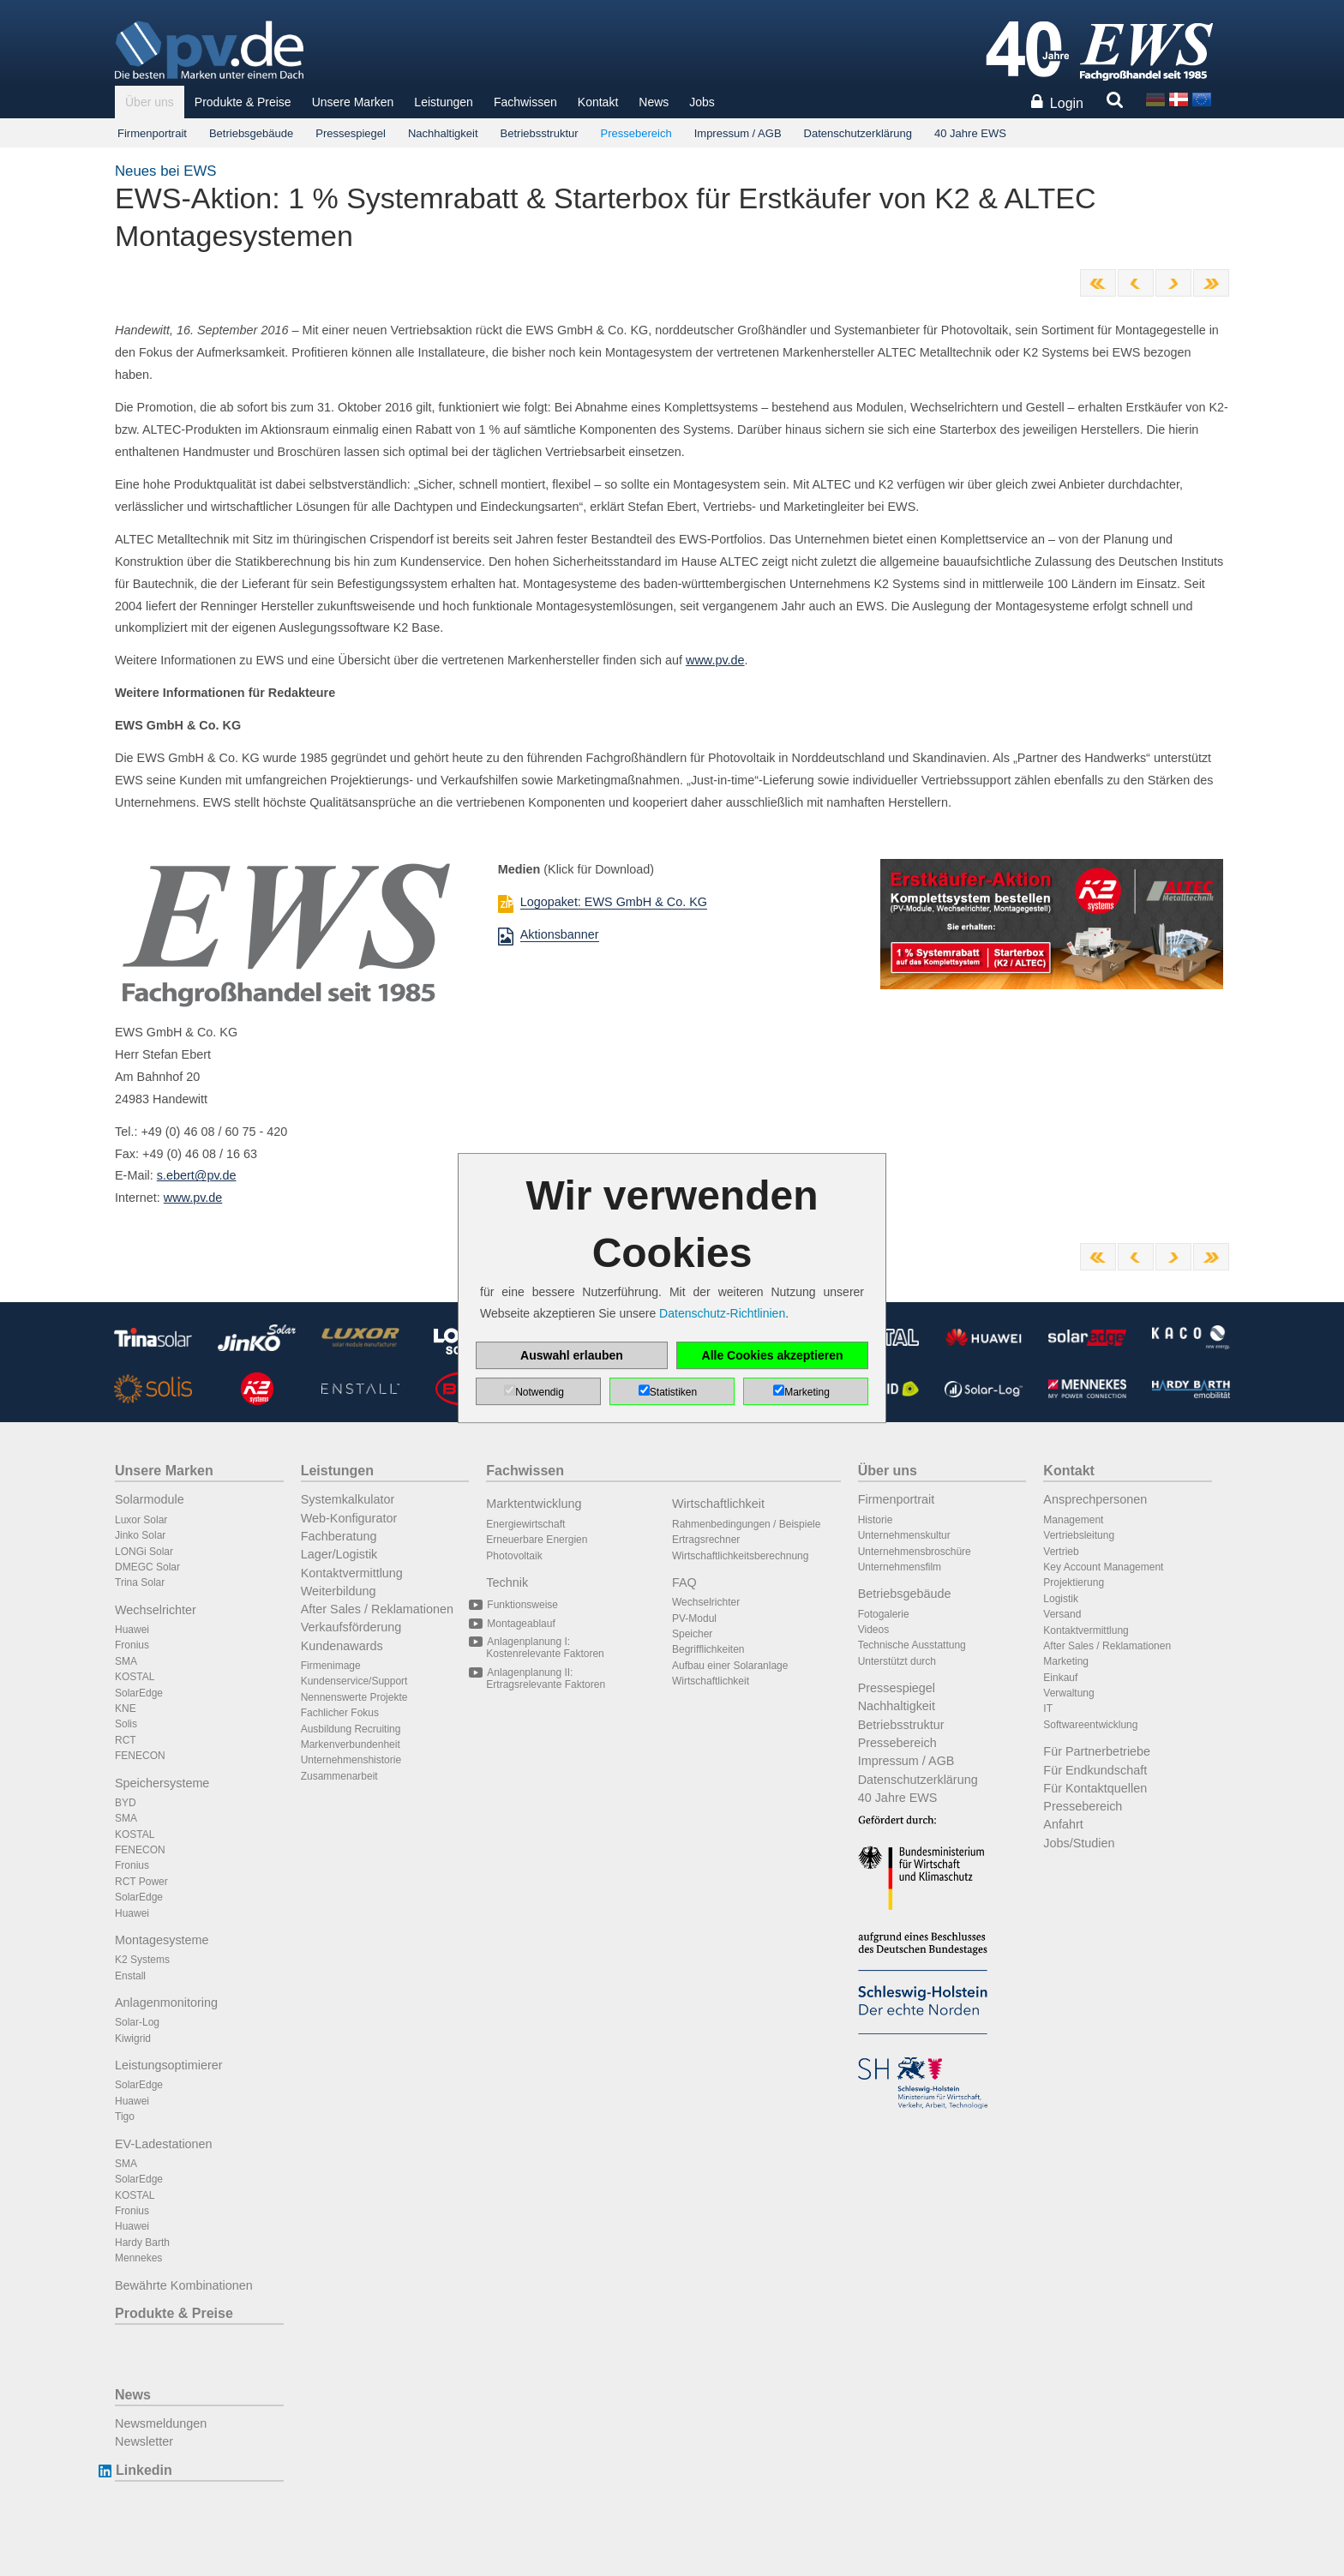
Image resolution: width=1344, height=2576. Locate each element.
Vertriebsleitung (1078, 1535)
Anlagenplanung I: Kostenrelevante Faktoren (544, 1648)
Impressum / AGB (738, 133)
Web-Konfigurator (349, 1518)
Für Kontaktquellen (1095, 1788)
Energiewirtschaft (525, 1524)
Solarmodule (149, 1499)
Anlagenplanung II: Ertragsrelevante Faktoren (545, 1678)
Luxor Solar (141, 1520)
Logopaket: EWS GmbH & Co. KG (613, 902)
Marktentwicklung (533, 1503)
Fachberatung (339, 1536)
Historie (875, 1520)
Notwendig (539, 1392)
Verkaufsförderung (351, 1627)
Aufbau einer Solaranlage (730, 1666)
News (654, 102)
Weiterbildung (338, 1591)
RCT (125, 1740)
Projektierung (1073, 1582)
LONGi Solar (144, 1552)
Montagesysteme (162, 1940)
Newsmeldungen (161, 2423)
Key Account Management (1103, 1567)
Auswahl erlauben (571, 1355)
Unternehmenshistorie (351, 1760)
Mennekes (138, 2258)
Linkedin (143, 2470)
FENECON (140, 1756)
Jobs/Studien (1078, 1843)
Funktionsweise (522, 1605)
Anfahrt (1063, 1824)
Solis (126, 1724)
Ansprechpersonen (1095, 1499)
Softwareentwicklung (1090, 1725)
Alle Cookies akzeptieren (772, 1355)
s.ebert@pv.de (197, 1175)
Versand (1062, 1614)
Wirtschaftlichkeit (718, 1503)
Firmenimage (331, 1666)
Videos (873, 1630)
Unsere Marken (353, 102)
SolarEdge (139, 1693)
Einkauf (1060, 1678)
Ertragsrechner (706, 1540)
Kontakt (598, 102)
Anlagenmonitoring (166, 2002)
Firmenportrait (152, 133)
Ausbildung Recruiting (351, 1729)
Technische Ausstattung (912, 1645)
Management (1073, 1520)
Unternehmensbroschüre (914, 1552)
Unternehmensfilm (899, 1567)
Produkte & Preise (243, 102)
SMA (126, 1661)
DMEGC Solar (147, 1567)
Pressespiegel (350, 133)
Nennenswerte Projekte (354, 1697)
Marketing (1066, 1661)
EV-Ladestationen (164, 2144)
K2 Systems (142, 1960)
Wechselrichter (155, 1610)
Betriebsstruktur (540, 133)
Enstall (130, 1976)
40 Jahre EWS (970, 133)
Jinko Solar (140, 1535)
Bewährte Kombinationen (184, 2285)
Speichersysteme (162, 1783)
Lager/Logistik (339, 1554)
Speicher (692, 1634)
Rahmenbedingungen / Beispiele (746, 1524)
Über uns (149, 102)
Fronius (132, 1645)
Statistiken (673, 1392)
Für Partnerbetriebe (1096, 1751)
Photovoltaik (514, 1556)
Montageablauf (520, 1624)
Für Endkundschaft (1095, 1770)
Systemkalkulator (348, 1499)
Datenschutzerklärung (858, 133)
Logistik (1060, 1599)
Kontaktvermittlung (352, 1573)
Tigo (125, 2117)
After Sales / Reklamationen (377, 1609)
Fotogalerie (883, 1614)
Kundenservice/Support (354, 1681)
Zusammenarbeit (339, 1776)
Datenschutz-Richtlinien (722, 1313)
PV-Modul (694, 1618)
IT (1048, 1708)
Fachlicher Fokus (340, 1713)
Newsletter (144, 2441)
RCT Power (141, 1882)
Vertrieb (1060, 1552)
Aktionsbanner (559, 934)
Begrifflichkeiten (708, 1649)
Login (1066, 103)
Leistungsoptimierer (169, 2065)
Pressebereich (636, 133)
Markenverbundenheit (350, 1744)
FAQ (684, 1582)
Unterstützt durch (897, 1661)
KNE (125, 1708)
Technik (507, 1582)
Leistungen (443, 102)
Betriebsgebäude (251, 133)
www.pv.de (715, 660)
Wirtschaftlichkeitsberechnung (740, 1556)
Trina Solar (140, 1582)
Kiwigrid (133, 2039)
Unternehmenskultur (904, 1535)
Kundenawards (342, 1646)
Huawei (132, 1630)
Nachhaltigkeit (443, 133)
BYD (125, 1803)
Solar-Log (137, 2022)
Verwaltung (1068, 1693)
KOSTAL (134, 1677)
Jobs (702, 102)
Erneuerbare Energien (536, 1540)
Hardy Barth (142, 2243)
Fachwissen (525, 102)
